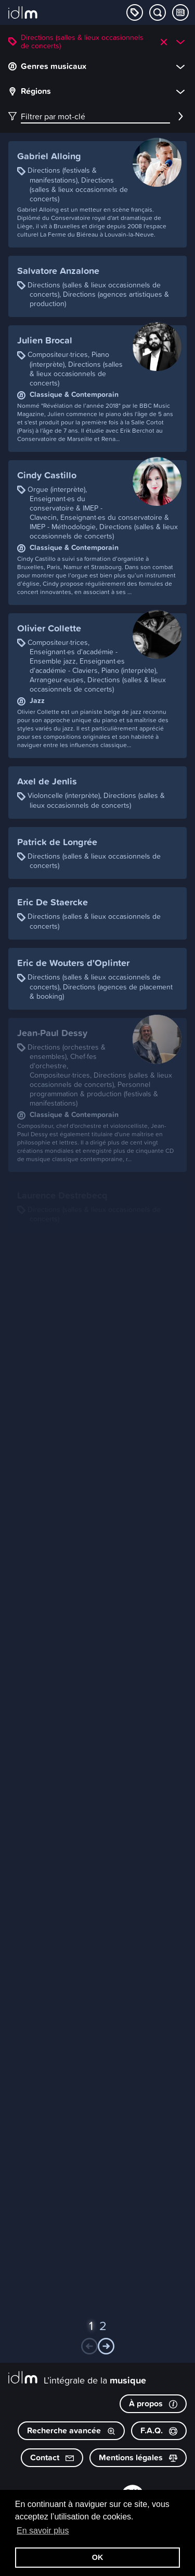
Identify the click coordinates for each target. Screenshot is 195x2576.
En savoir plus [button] (43, 2530)
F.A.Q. (158, 2430)
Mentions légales (138, 2457)
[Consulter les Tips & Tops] (180, 12)
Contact (52, 2457)
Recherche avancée (71, 2430)
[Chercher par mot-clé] (157, 12)
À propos (153, 2403)
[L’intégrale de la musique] (22, 13)
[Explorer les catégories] (134, 12)
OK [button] (97, 2557)
